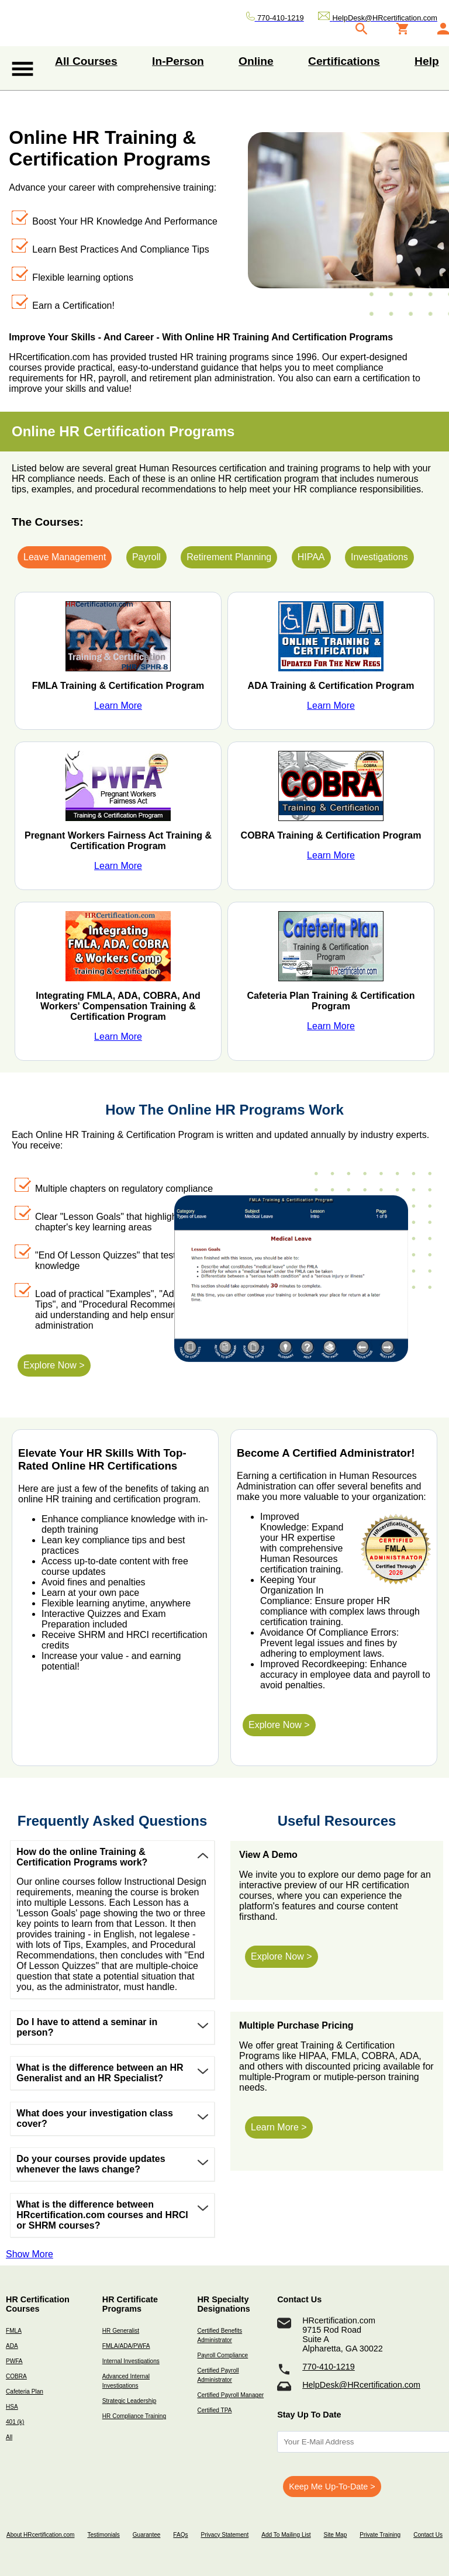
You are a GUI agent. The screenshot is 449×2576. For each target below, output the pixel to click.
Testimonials (103, 2535)
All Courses (86, 61)
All (9, 2437)
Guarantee (147, 2535)
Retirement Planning (228, 557)
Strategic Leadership (129, 2401)
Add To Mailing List (285, 2535)
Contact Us (428, 2535)
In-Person (178, 61)
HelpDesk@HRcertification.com (361, 2384)
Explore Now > (54, 1365)
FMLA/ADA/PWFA (126, 2346)
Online (256, 61)
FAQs (180, 2535)
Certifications (344, 61)
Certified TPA (214, 2410)
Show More (29, 2254)
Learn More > (279, 2127)
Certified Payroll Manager (230, 2395)
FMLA (14, 2330)
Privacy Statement (224, 2535)
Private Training (380, 2535)
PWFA (14, 2361)
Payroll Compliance (222, 2355)
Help (427, 61)
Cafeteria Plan (24, 2391)
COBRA (16, 2376)
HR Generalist (120, 2330)
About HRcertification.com (40, 2535)
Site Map (335, 2535)
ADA (12, 2346)
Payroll (146, 557)
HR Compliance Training (134, 2416)
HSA (12, 2406)
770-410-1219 (328, 2366)
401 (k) (15, 2422)
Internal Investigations (131, 2361)
